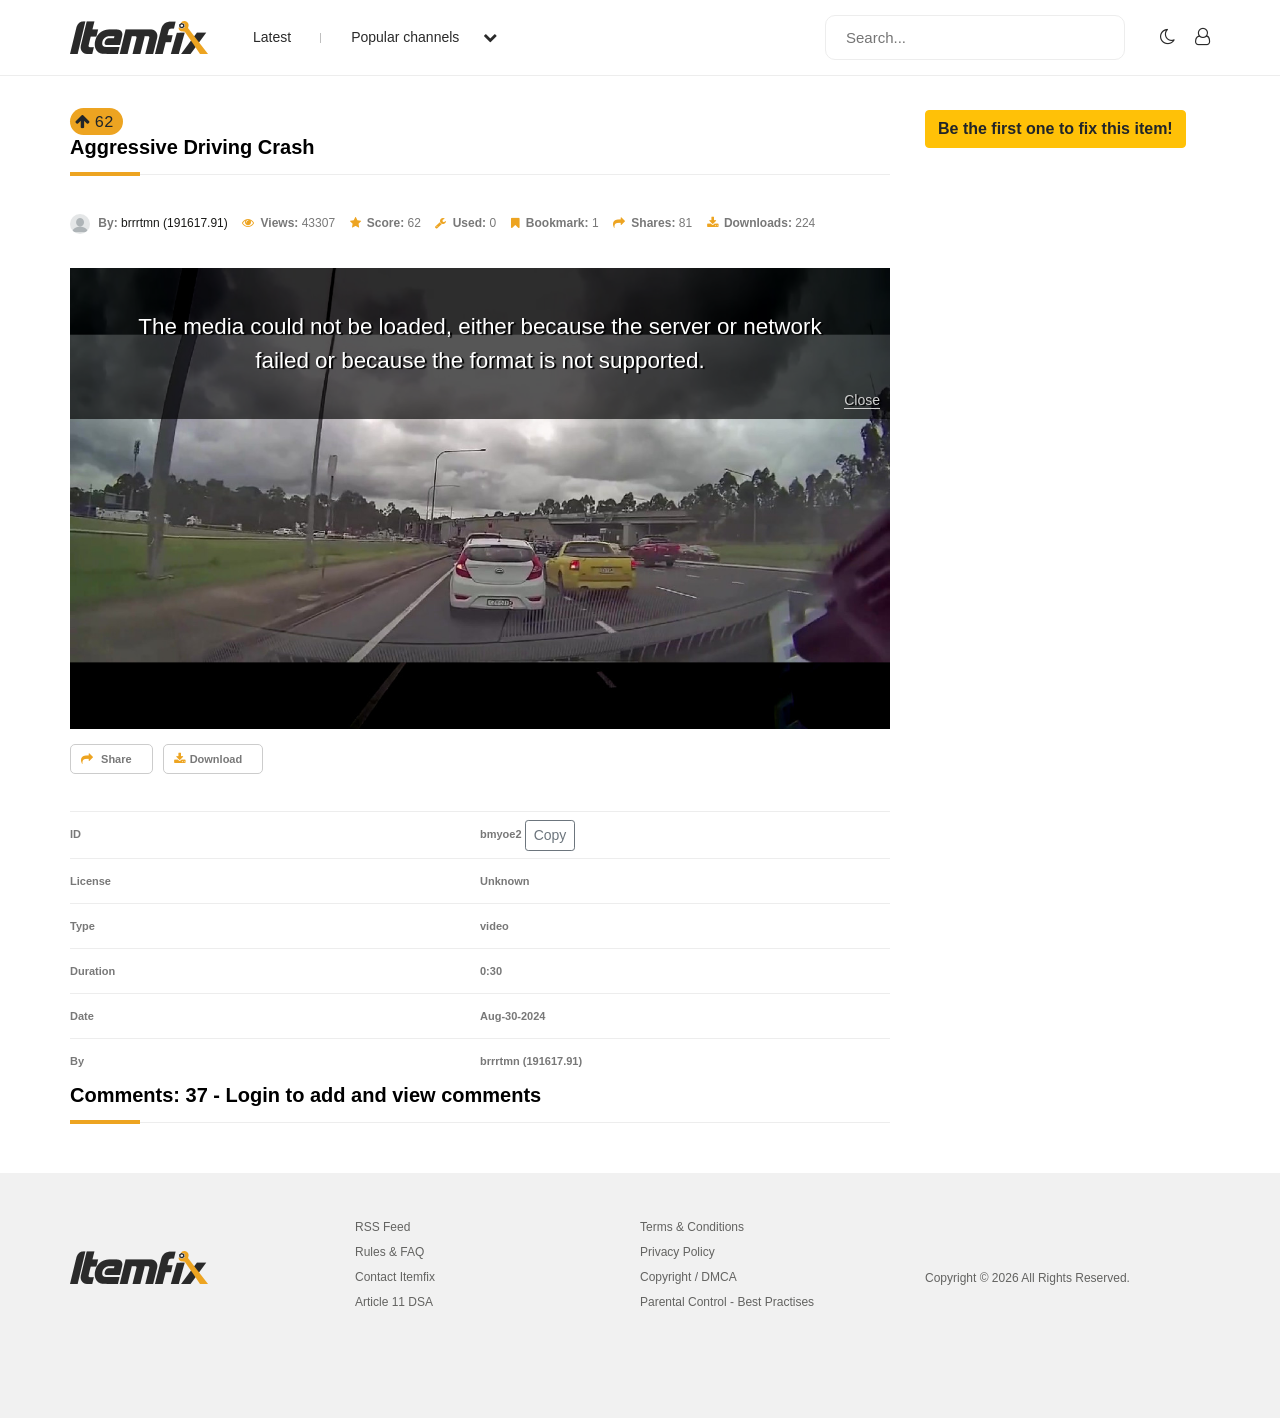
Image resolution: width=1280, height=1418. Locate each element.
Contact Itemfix (395, 1277)
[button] (1055, 129)
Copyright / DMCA (688, 1277)
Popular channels (424, 37)
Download (208, 759)
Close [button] (862, 400)
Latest (272, 37)
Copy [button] (550, 835)
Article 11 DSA (394, 1302)
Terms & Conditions (692, 1227)
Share (106, 759)
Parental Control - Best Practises (727, 1302)
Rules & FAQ (389, 1252)
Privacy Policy (677, 1252)
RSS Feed (382, 1227)
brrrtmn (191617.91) (174, 223)
